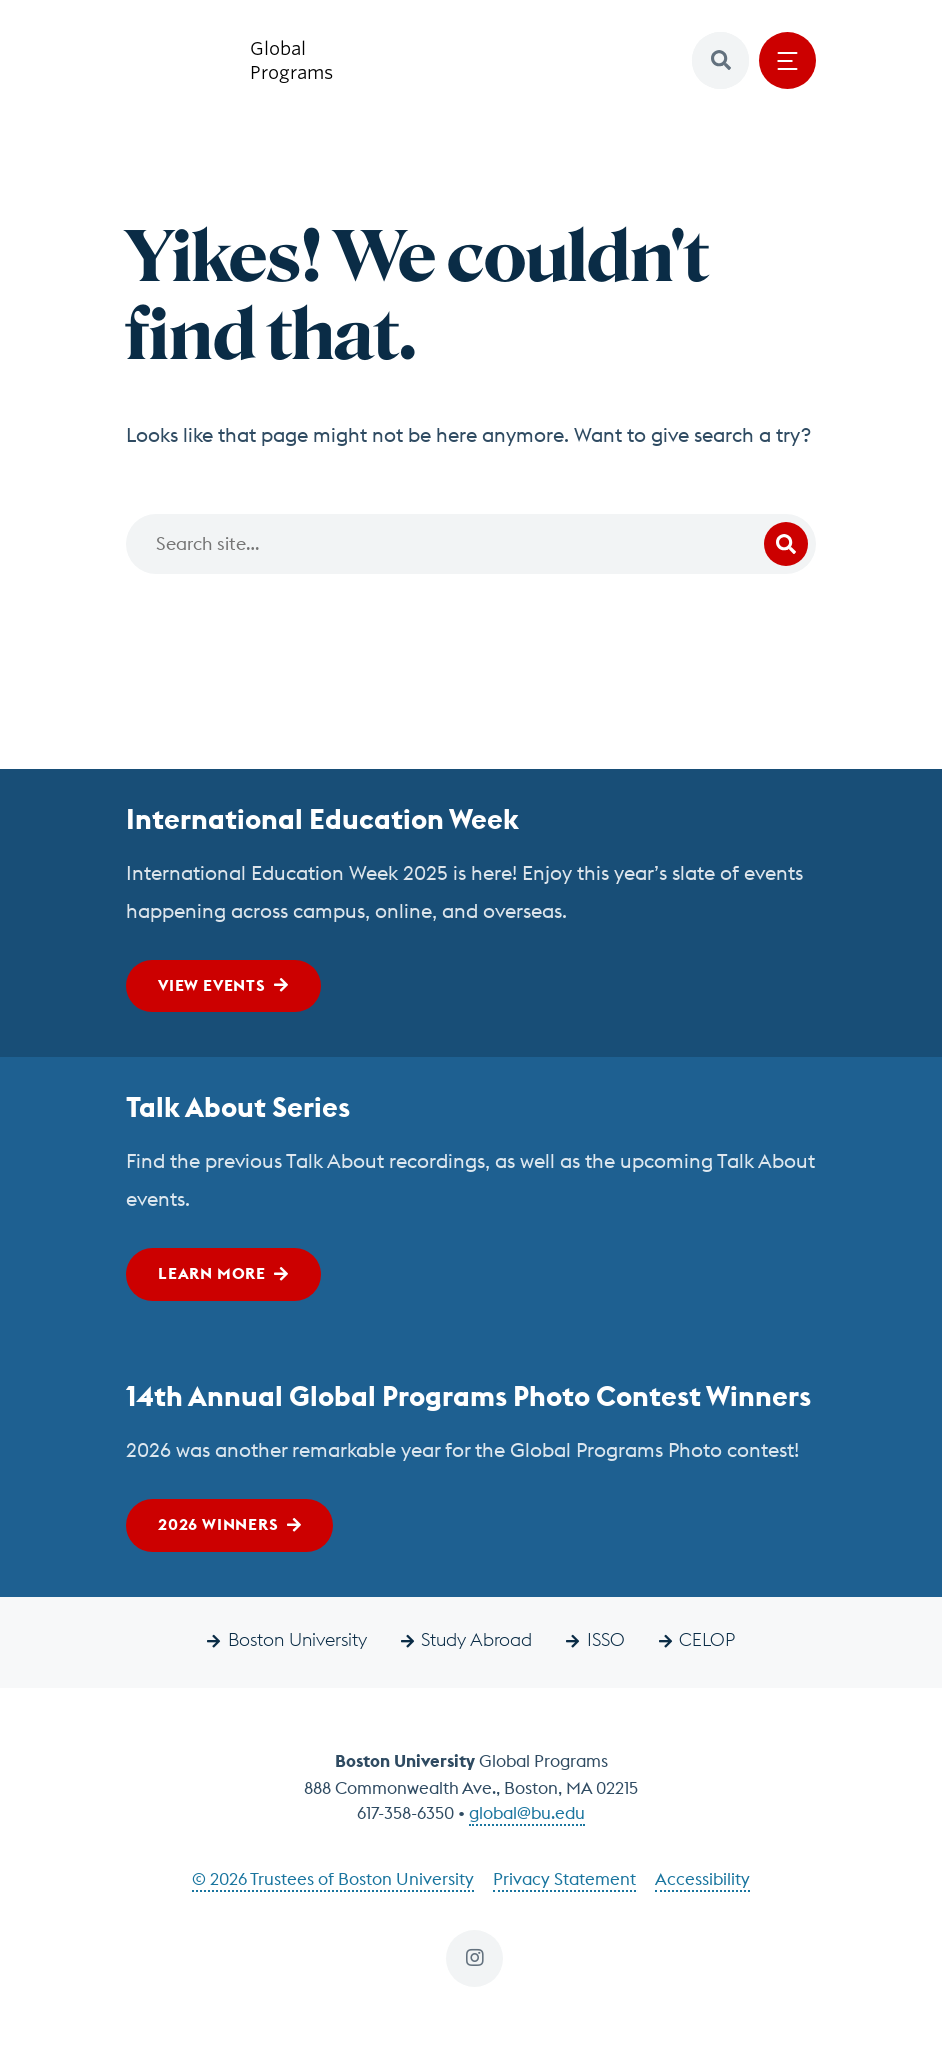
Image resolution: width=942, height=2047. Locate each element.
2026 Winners (218, 1524)
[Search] (471, 544)
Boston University (297, 1639)
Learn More (212, 1273)
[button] (720, 60)
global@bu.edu (527, 1813)
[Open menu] (787, 60)
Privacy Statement (564, 1879)
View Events (212, 985)
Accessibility (702, 1879)
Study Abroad (476, 1639)
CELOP (707, 1639)
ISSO (606, 1639)
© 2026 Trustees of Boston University (333, 1879)
